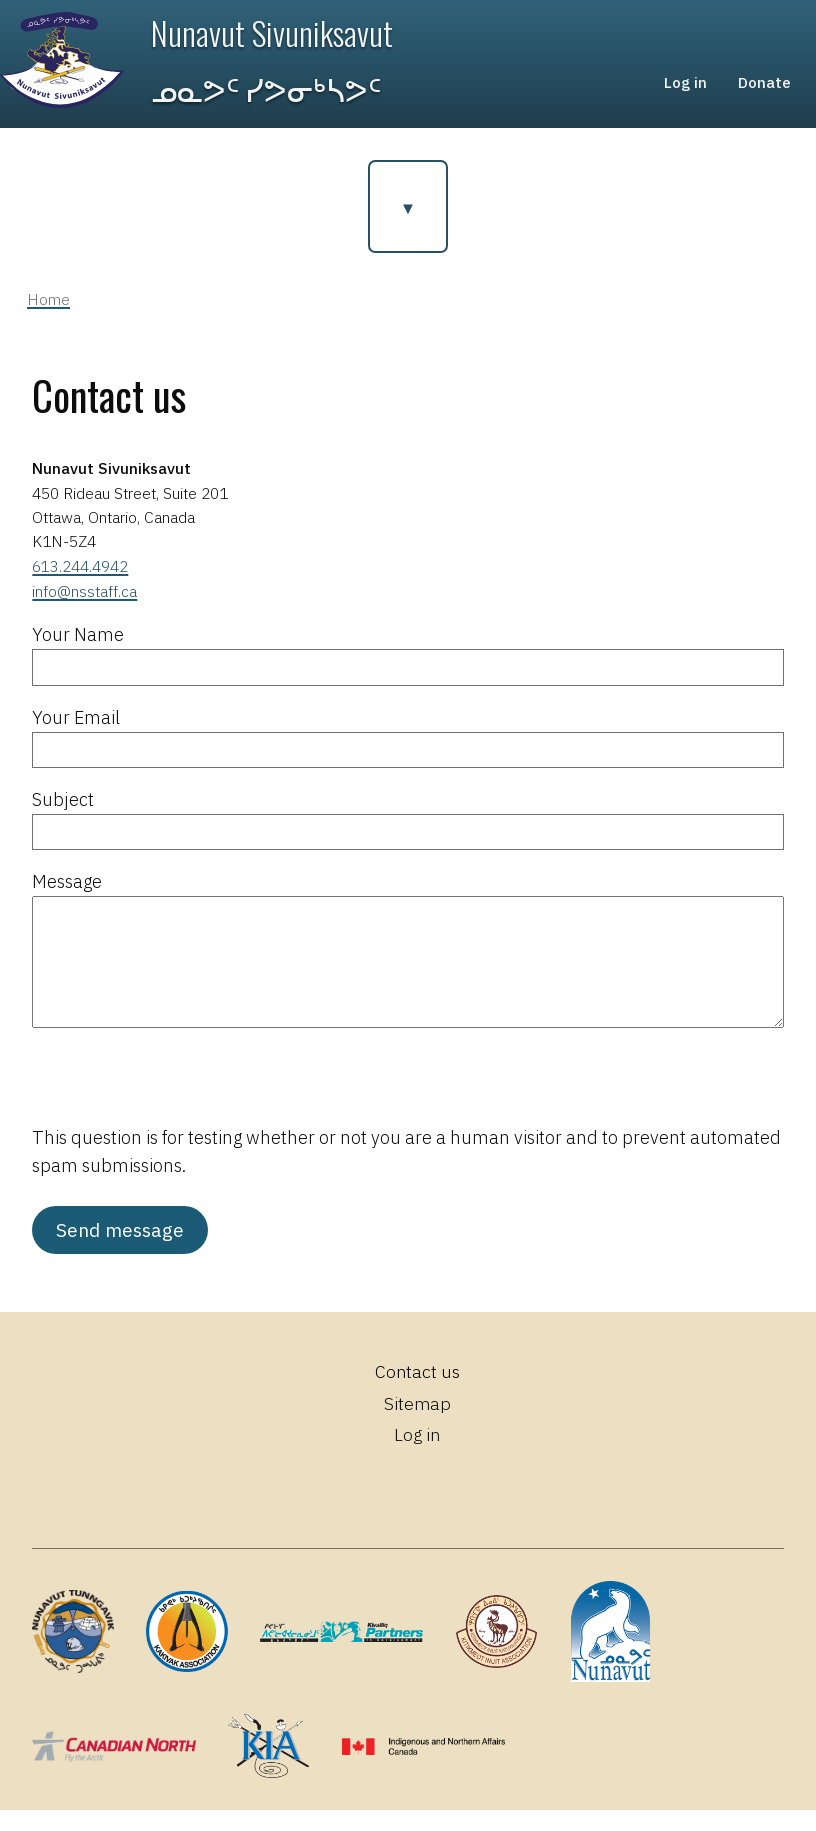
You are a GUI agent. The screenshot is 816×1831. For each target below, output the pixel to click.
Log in (680, 91)
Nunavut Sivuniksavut (275, 39)
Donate (763, 91)
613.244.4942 (80, 586)
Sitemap (417, 1422)
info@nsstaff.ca (84, 611)
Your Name (78, 654)
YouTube (486, 1508)
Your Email (76, 736)
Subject (63, 818)
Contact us (417, 1391)
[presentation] (184, 1105)
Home (48, 319)
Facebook (347, 1508)
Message (67, 900)
